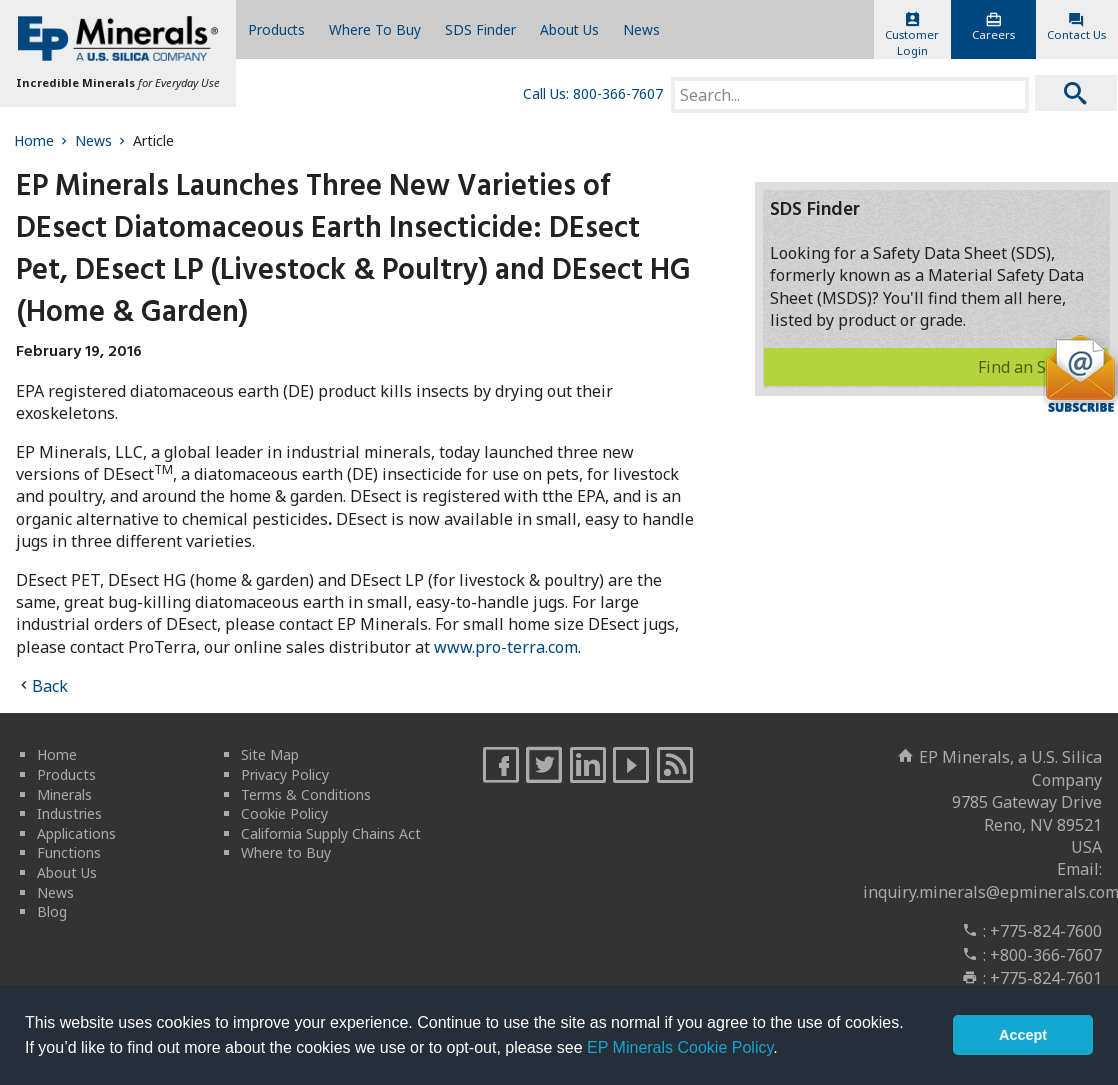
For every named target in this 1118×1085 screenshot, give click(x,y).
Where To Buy (375, 29)
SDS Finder (480, 29)
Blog (52, 911)
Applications (76, 833)
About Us (569, 29)
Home (42, 140)
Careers (993, 27)
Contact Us (1076, 27)
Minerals (64, 794)
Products (276, 29)
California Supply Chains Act (331, 833)
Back (50, 686)
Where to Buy (286, 852)
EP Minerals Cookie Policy (680, 1047)
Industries (69, 813)
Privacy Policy (285, 774)
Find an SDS (1039, 367)
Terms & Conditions (306, 794)
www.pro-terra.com (506, 647)
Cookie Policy (284, 813)
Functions (69, 852)
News (641, 29)
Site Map (270, 754)
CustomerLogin (912, 35)
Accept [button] (1023, 1035)
